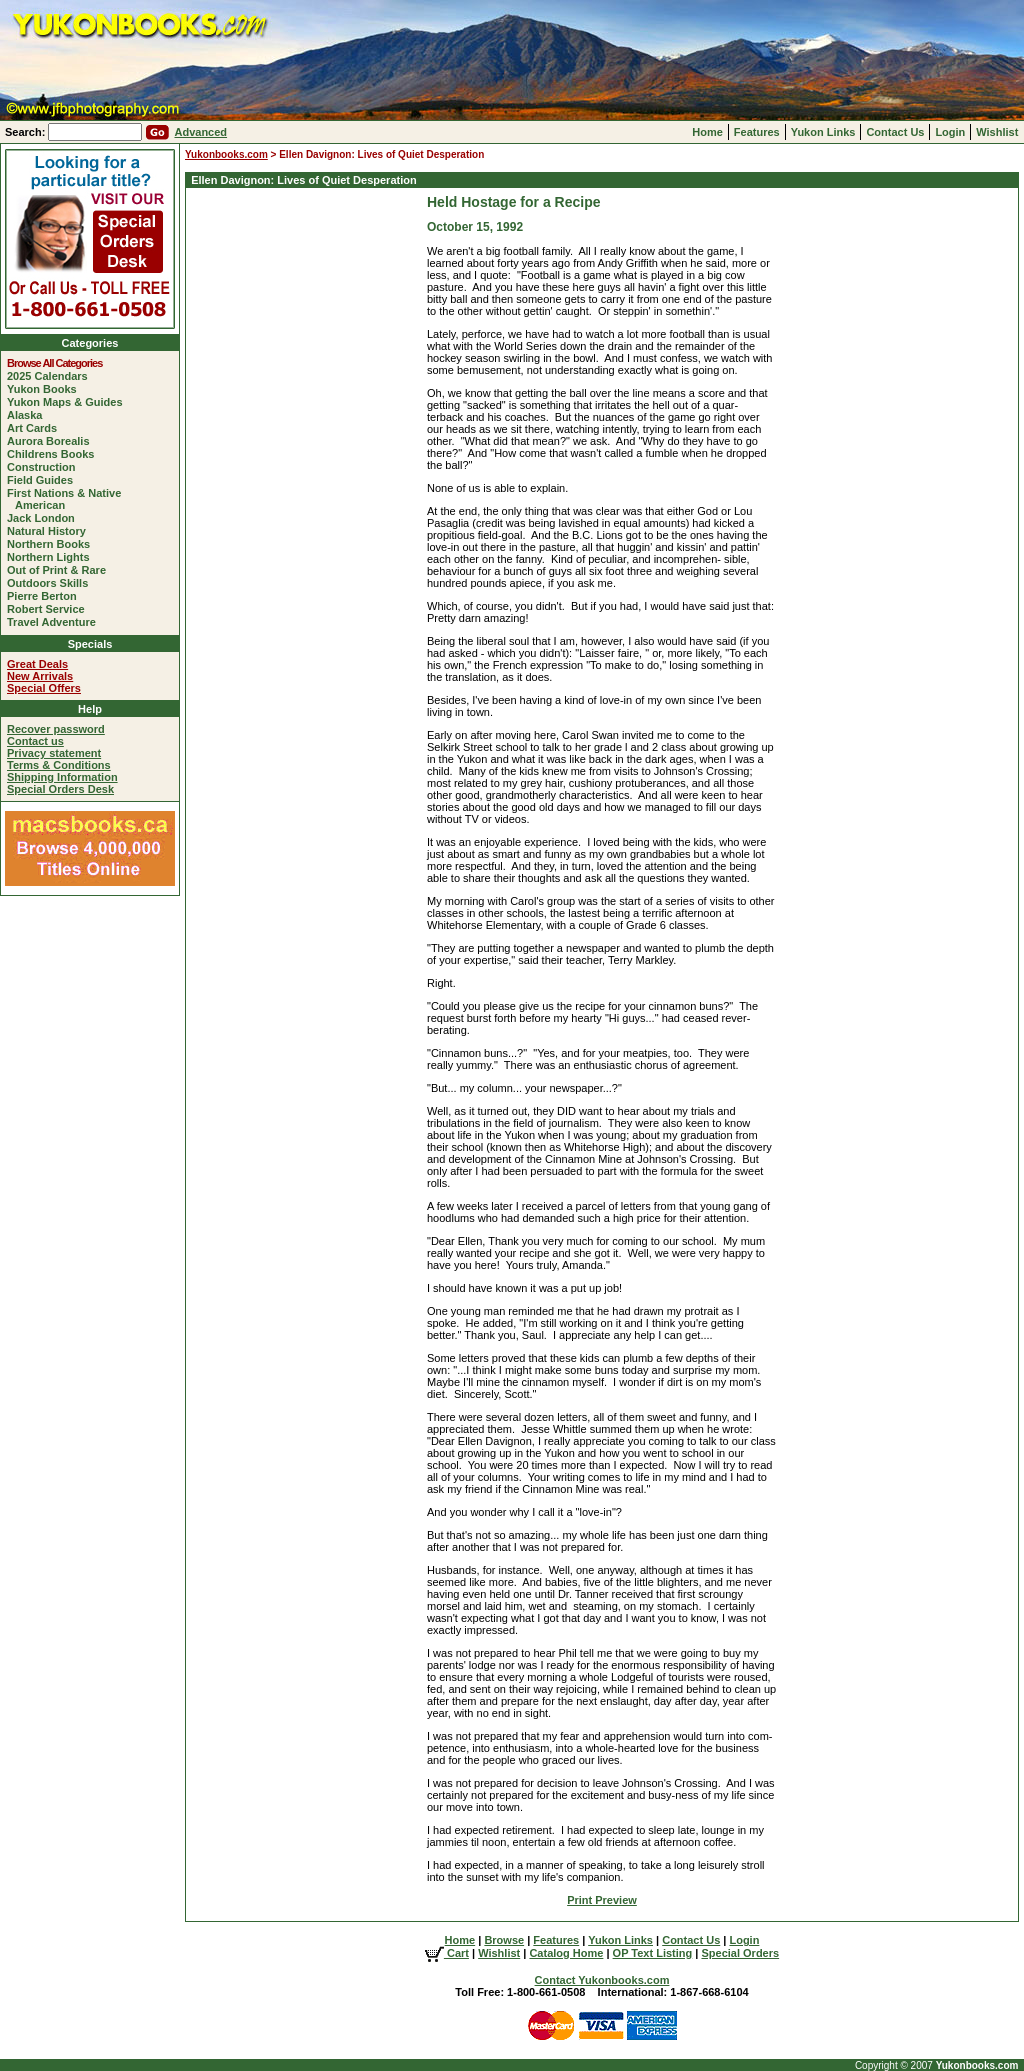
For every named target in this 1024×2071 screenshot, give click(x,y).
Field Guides (44, 480)
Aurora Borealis (52, 441)
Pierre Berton (46, 596)
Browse (504, 1940)
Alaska (28, 415)
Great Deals (37, 664)
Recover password (56, 729)
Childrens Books (54, 454)
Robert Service (50, 609)
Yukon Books (46, 389)
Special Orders (740, 1953)
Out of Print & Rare (60, 570)
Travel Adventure (55, 622)
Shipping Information (62, 777)
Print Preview (602, 1900)
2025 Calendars (51, 376)
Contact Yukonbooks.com (602, 1980)
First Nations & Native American (68, 499)
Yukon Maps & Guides (69, 402)
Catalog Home (566, 1953)
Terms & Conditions (59, 765)
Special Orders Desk (60, 789)
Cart (447, 1953)
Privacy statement (54, 753)
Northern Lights (52, 557)
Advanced (200, 132)
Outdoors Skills (51, 583)
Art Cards (36, 428)
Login (950, 132)
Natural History (50, 531)
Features (757, 132)
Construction (45, 467)
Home (707, 132)
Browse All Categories (58, 363)
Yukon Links (823, 132)
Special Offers (44, 688)
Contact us (35, 741)
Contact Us (895, 132)
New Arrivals (40, 676)
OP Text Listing (653, 1953)
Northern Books (52, 544)
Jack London (45, 518)
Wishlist (997, 132)
